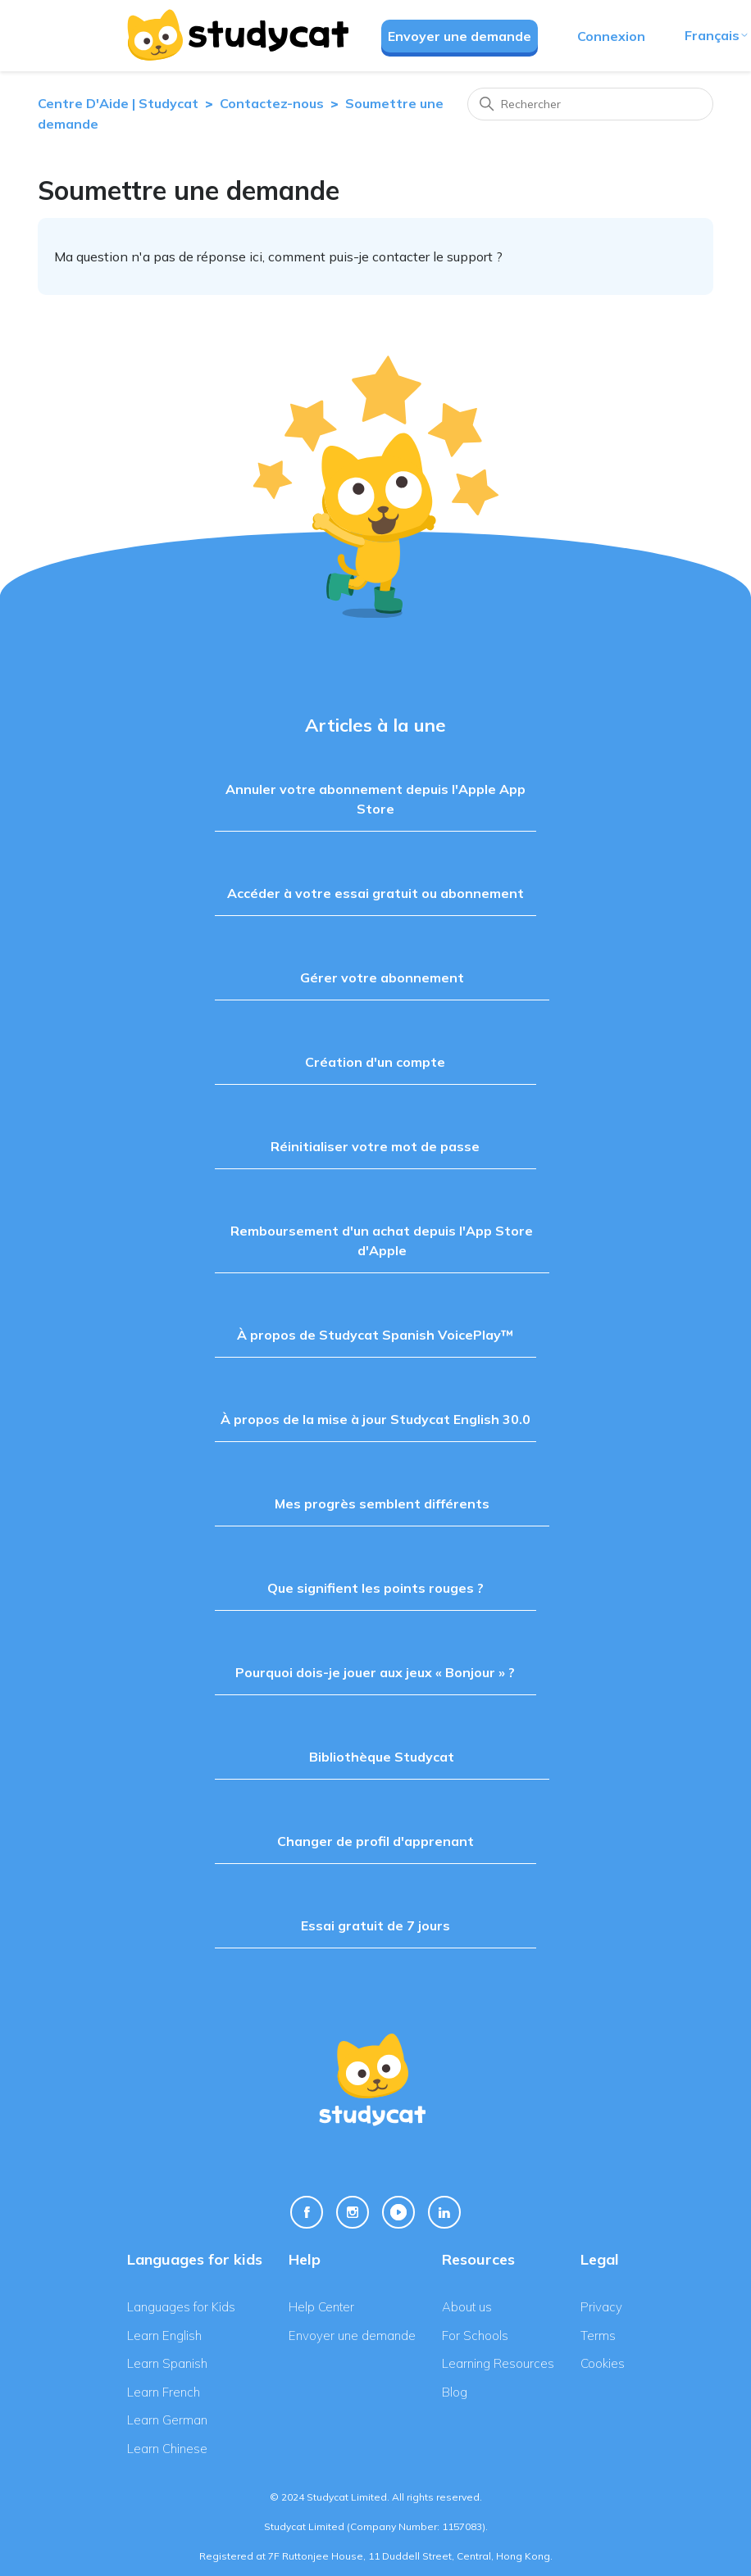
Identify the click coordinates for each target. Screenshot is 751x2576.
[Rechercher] (590, 104)
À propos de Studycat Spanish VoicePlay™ (375, 1335)
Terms (598, 2335)
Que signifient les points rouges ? (375, 1588)
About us (467, 2307)
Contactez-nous (272, 103)
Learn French (163, 2392)
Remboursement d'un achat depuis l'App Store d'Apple (381, 1240)
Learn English (164, 2335)
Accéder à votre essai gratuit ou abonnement (375, 893)
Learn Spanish (167, 2363)
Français (717, 35)
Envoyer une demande (459, 36)
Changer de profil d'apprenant (375, 1841)
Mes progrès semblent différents (382, 1503)
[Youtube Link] (398, 2212)
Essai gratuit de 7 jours (375, 1925)
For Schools (475, 2335)
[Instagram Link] (352, 2212)
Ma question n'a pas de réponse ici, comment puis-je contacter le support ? (278, 256)
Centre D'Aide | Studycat (118, 103)
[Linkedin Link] (444, 2212)
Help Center (321, 2307)
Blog (454, 2392)
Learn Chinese (167, 2448)
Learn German (167, 2420)
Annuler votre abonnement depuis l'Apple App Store (375, 799)
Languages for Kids (181, 2307)
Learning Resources (498, 2363)
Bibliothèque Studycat (381, 1756)
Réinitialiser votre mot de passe (375, 1146)
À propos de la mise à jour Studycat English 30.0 (375, 1419)
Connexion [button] (611, 36)
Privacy (601, 2307)
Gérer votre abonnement (382, 977)
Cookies (602, 2363)
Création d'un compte (375, 1062)
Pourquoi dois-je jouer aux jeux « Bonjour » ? (375, 1672)
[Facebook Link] (306, 2212)
